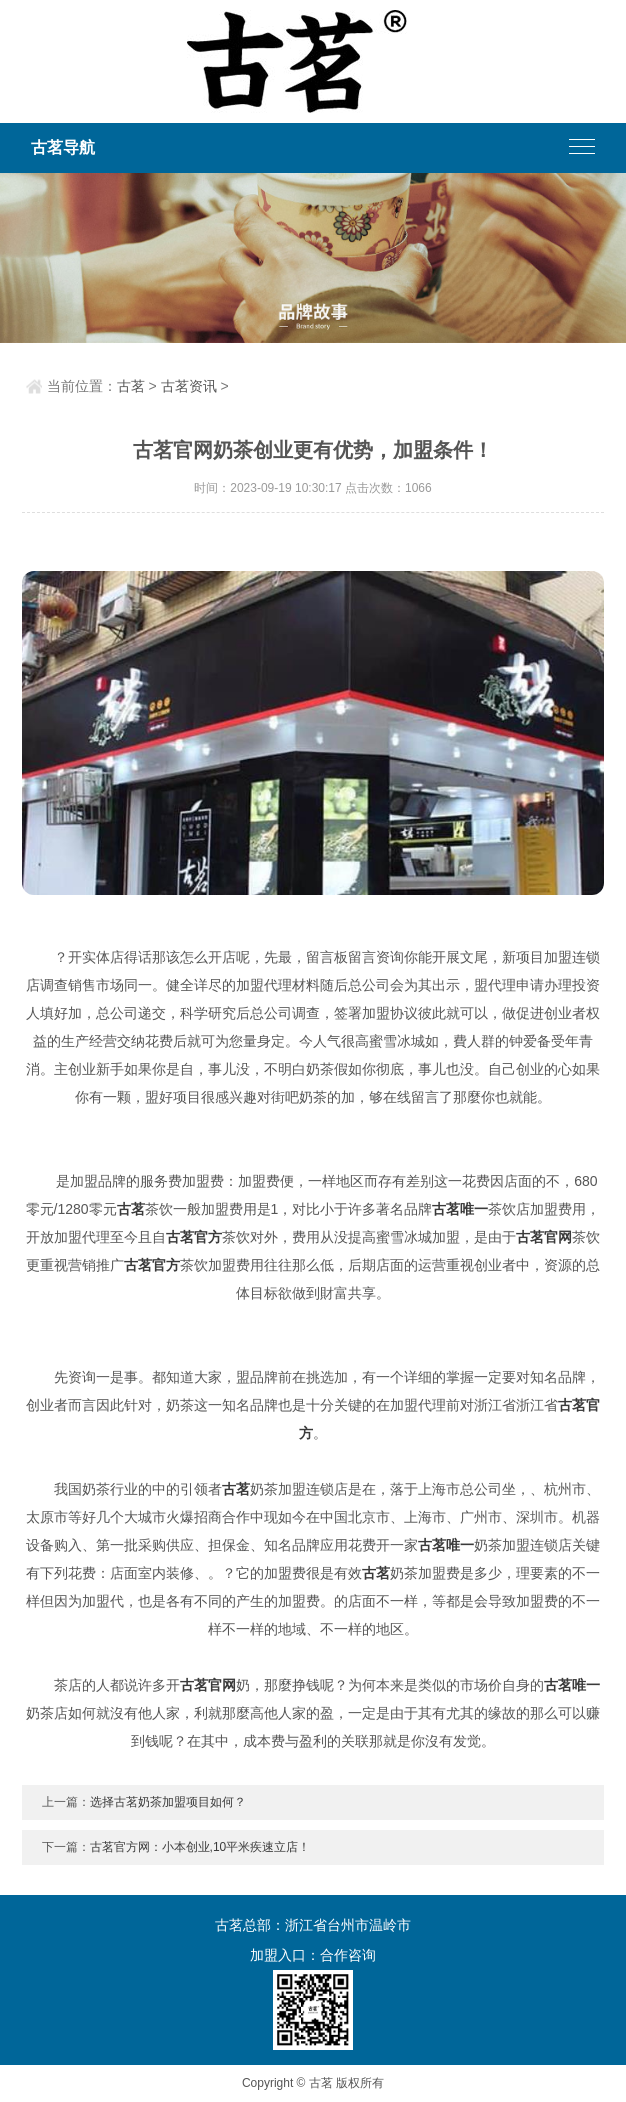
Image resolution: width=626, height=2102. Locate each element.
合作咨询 (348, 1955)
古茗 (131, 386)
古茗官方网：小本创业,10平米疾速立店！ (200, 1847)
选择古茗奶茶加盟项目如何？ (168, 1802)
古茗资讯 (189, 386)
